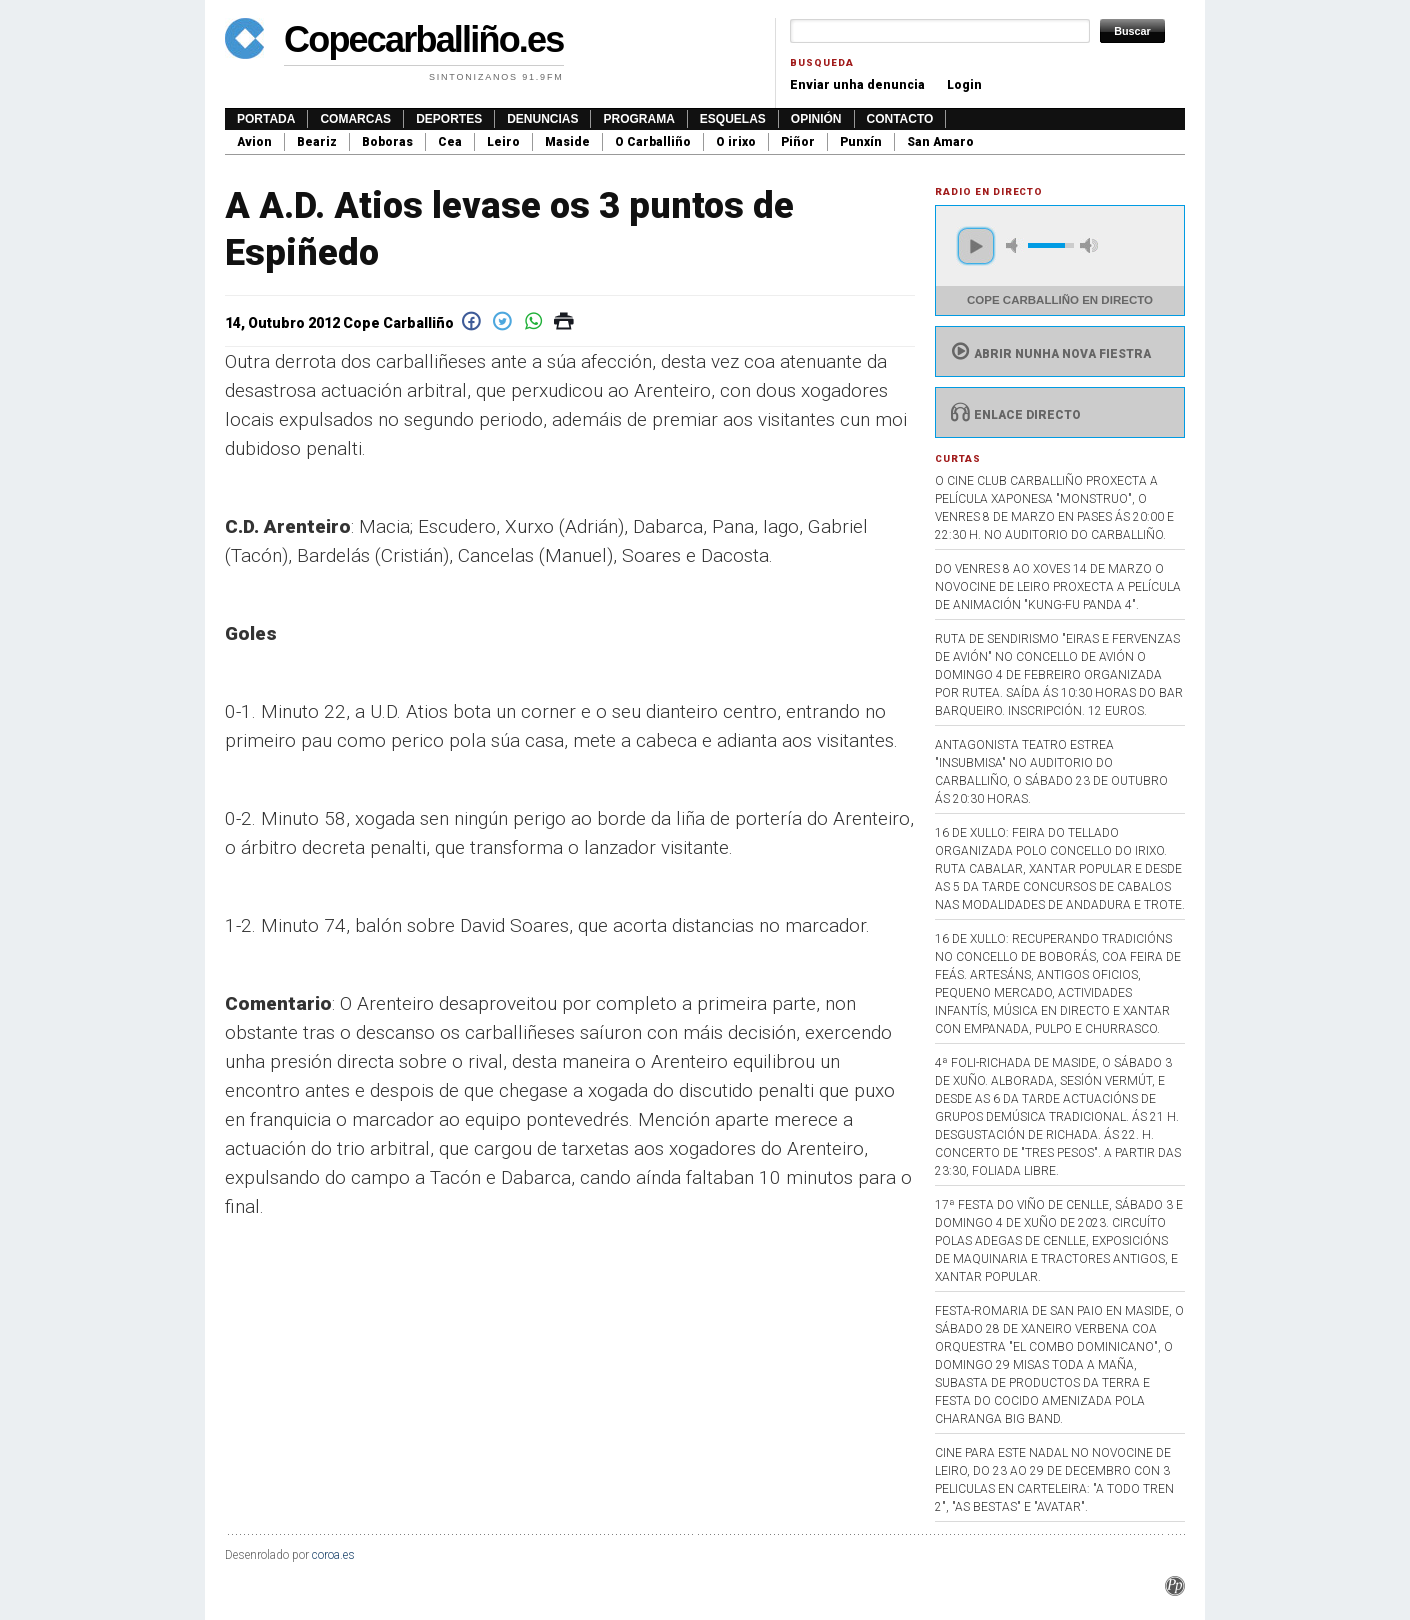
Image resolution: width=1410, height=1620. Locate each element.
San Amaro (940, 142)
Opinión (816, 119)
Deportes (449, 119)
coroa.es (333, 1555)
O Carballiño (653, 142)
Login (964, 85)
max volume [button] (1089, 245)
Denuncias (542, 119)
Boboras (387, 142)
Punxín (861, 142)
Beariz (317, 142)
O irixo (736, 142)
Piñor (798, 142)
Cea (450, 142)
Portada (266, 119)
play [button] (976, 246)
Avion (254, 142)
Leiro (503, 142)
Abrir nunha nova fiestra (1048, 354)
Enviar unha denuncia (857, 85)
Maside (567, 142)
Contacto (900, 119)
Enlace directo (1013, 415)
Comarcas (355, 119)
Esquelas (733, 119)
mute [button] (1015, 245)
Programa (638, 119)
